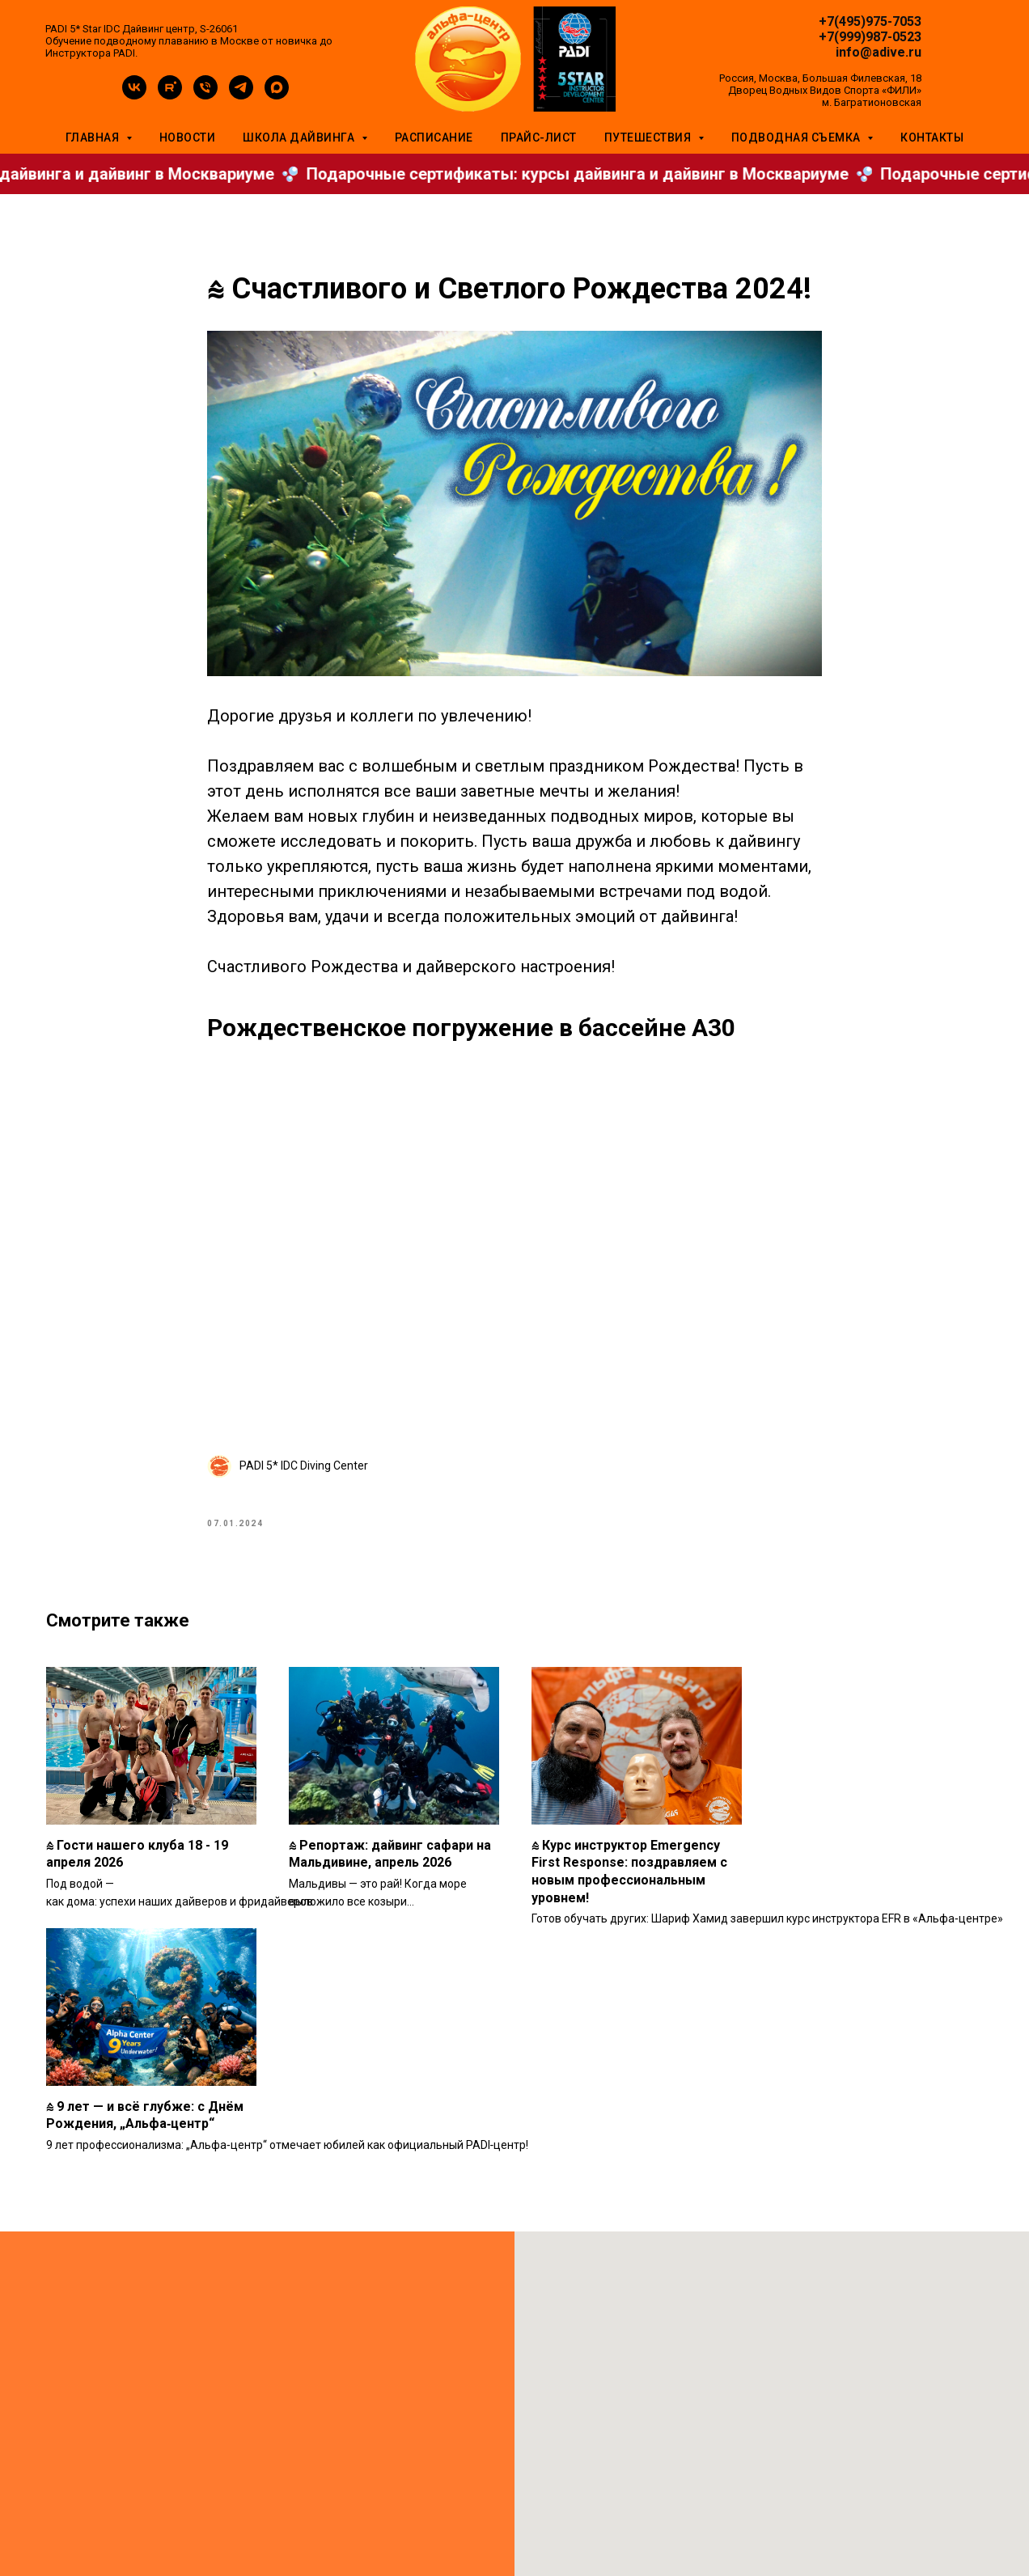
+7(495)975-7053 (870, 21)
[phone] (205, 95)
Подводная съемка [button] (797, 137)
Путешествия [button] (649, 137)
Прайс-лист (539, 137)
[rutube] (170, 95)
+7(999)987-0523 (870, 36)
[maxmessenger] (277, 95)
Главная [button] (94, 137)
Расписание (434, 137)
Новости (187, 137)
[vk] (134, 95)
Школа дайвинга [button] (300, 137)
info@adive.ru (878, 52)
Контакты (931, 137)
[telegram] (241, 95)
